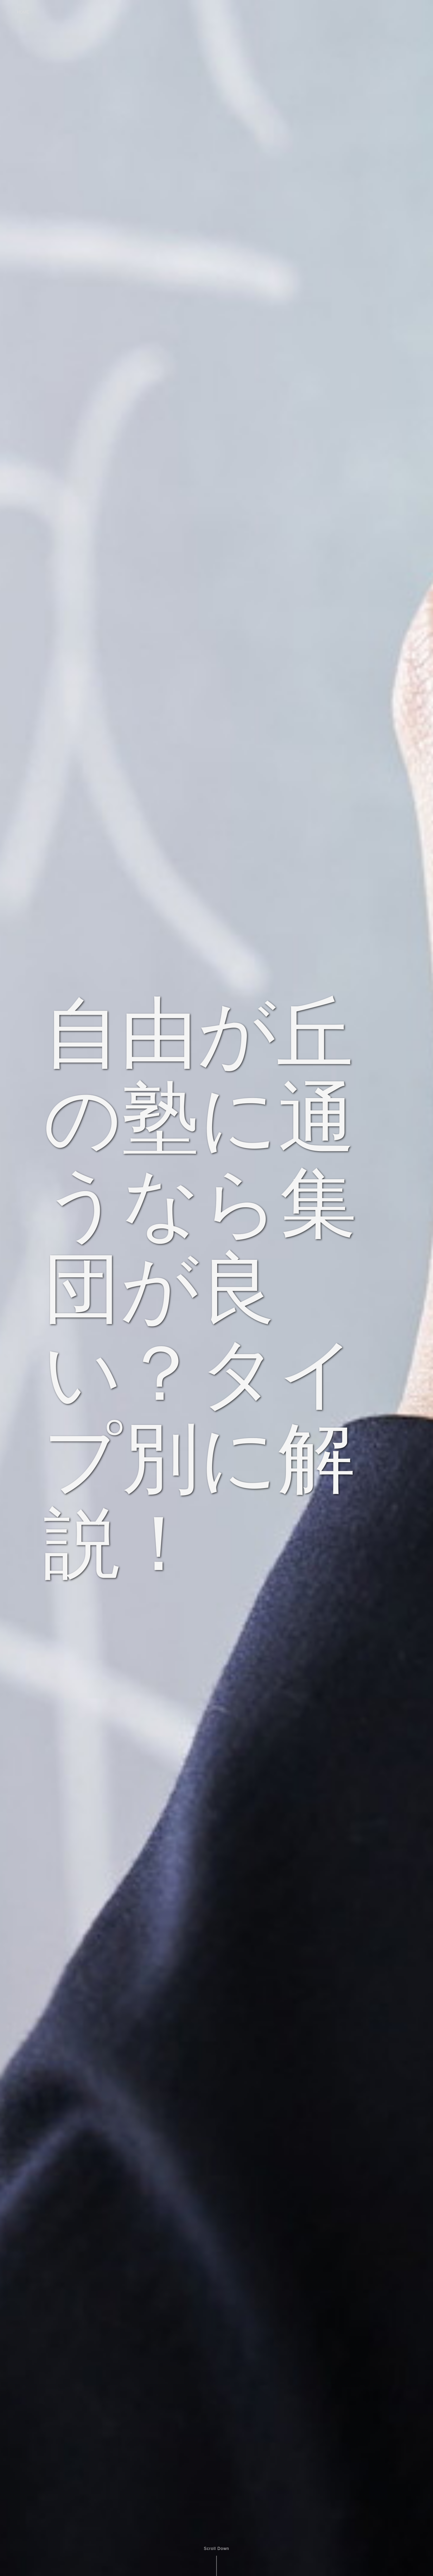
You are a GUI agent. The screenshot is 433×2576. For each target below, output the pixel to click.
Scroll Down (216, 2548)
